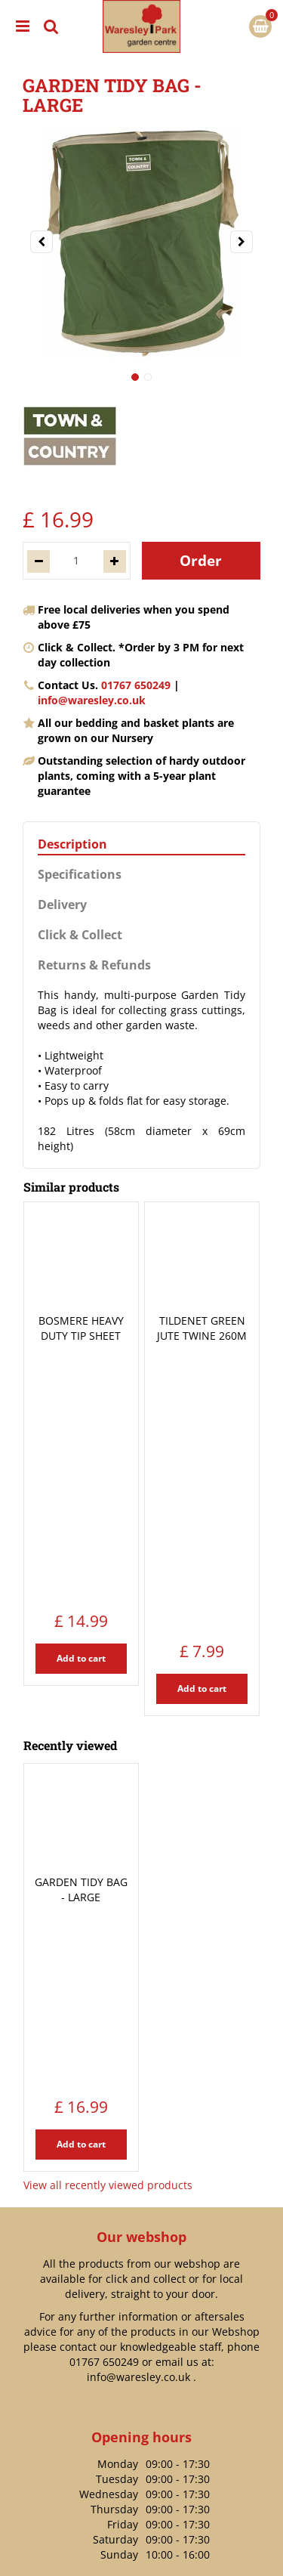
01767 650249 (136, 685)
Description (72, 844)
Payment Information (141, 2230)
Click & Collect (80, 935)
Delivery (62, 905)
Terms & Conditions (142, 2558)
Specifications (80, 875)
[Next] (241, 241)
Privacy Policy (141, 2541)
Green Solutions (141, 2525)
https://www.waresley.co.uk (149, 2438)
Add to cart (81, 1418)
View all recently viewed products (107, 1751)
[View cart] (260, 26)
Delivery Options (141, 2185)
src (51, 26)
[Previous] (41, 241)
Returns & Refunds (94, 965)
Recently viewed (70, 1475)
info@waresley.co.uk (92, 700)
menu (22, 26)
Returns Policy (141, 2207)
